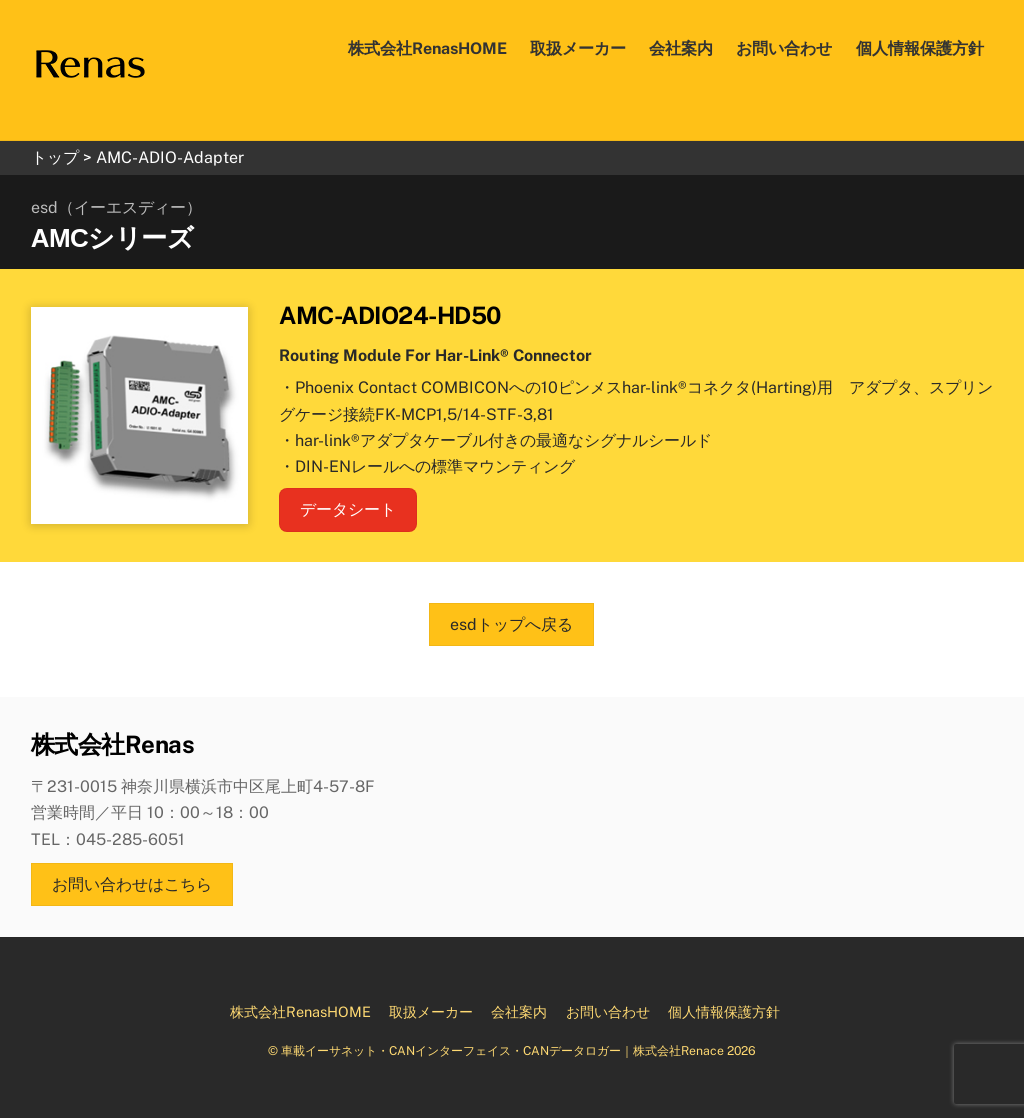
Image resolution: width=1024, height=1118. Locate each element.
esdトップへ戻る (511, 624)
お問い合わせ (784, 48)
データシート (348, 509)
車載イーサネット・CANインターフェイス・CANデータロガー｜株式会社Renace (502, 1050)
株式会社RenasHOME (427, 48)
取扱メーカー (578, 48)
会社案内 (681, 48)
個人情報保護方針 (920, 48)
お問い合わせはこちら (132, 884)
